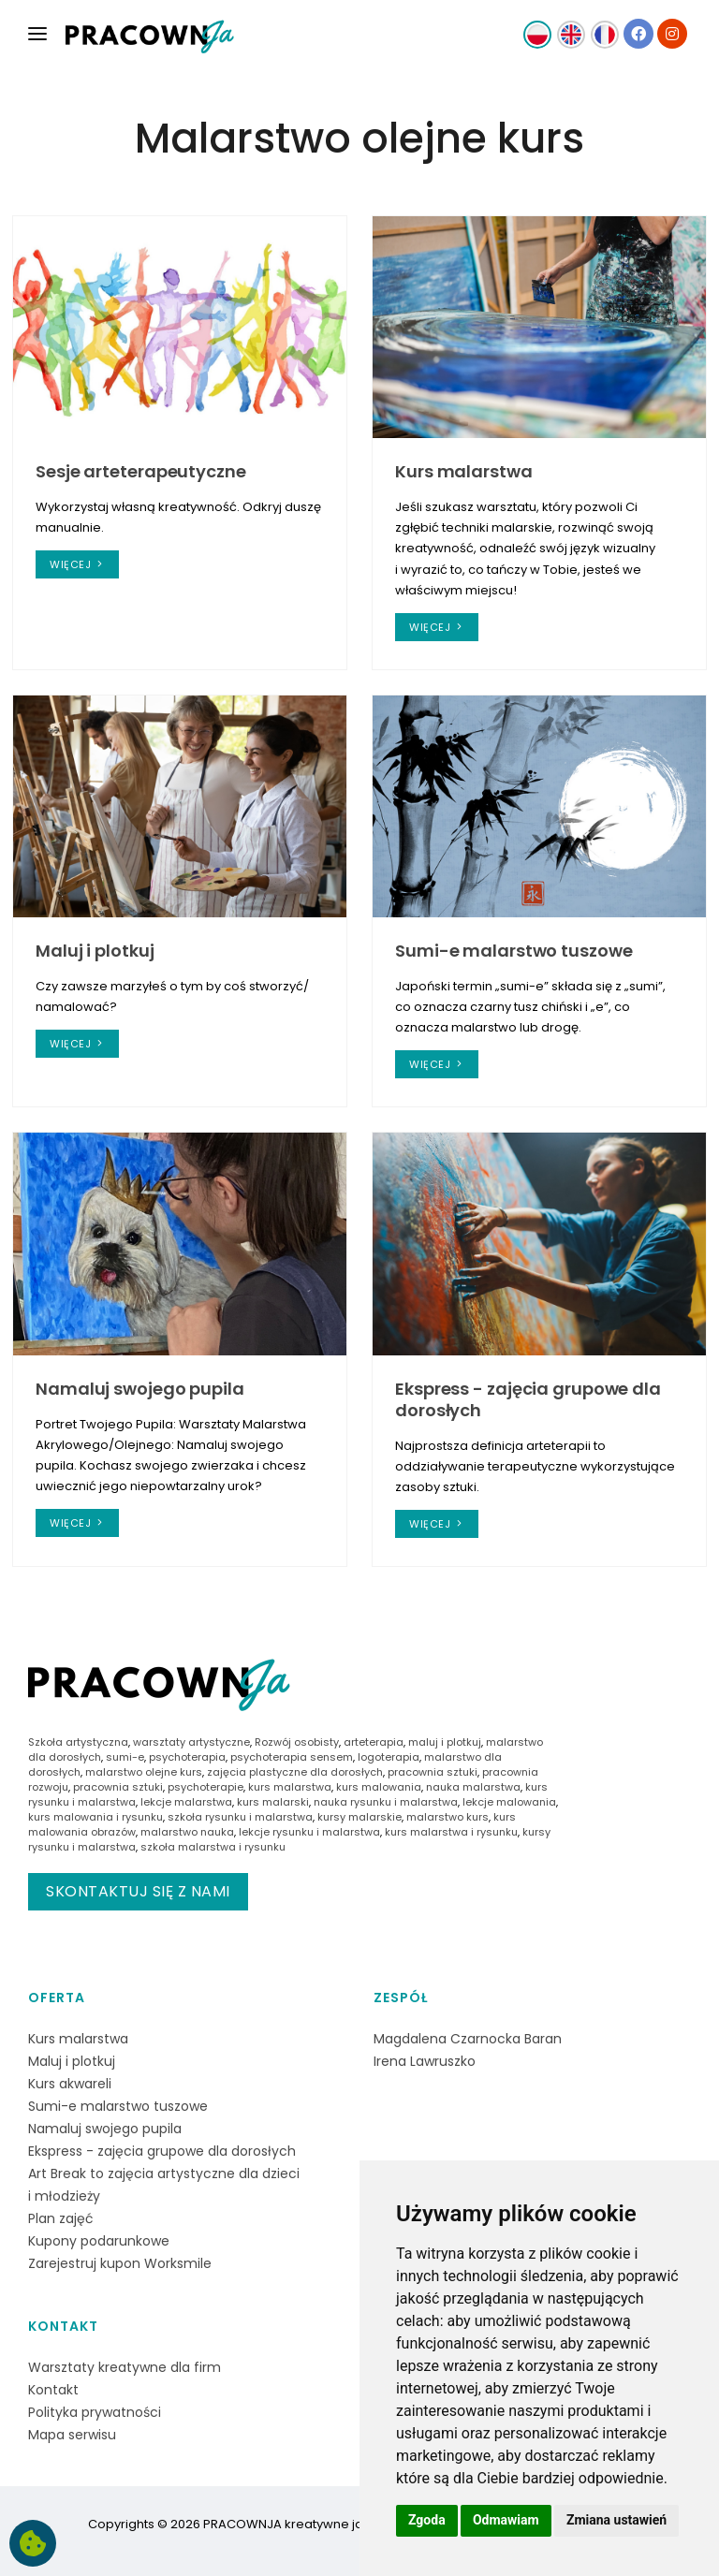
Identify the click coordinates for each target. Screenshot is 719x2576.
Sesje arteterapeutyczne (141, 471)
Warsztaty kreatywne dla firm (124, 2367)
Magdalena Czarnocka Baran (468, 2038)
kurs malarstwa (289, 1786)
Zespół (401, 1997)
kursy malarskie (359, 1816)
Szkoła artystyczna (78, 1741)
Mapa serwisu (72, 2434)
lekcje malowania (509, 1801)
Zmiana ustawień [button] (616, 2519)
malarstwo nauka (187, 1831)
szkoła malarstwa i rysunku (213, 1846)
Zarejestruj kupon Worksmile (120, 2263)
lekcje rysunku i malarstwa (309, 1831)
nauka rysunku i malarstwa (386, 1801)
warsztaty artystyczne (191, 1741)
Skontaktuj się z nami (138, 1891)
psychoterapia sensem (291, 1756)
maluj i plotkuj (444, 1741)
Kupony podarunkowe (98, 2241)
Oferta (56, 1997)
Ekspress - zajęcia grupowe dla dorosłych (528, 1399)
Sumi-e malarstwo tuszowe (514, 950)
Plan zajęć (61, 2218)
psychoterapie (205, 1786)
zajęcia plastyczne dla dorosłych (295, 1771)
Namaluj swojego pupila (140, 1388)
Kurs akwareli (69, 2083)
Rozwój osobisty (297, 1741)
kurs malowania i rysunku (95, 1816)
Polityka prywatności (94, 2412)
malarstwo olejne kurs (143, 1771)
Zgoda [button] (427, 2519)
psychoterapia (187, 1756)
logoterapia (388, 1756)
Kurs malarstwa (464, 471)
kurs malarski (273, 1801)
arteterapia (374, 1741)
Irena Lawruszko (425, 2061)
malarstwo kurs (447, 1816)
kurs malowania (378, 1786)
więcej (77, 564)
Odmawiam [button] (506, 2519)
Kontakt (63, 2326)
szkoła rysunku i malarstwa (240, 1816)
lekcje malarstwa (186, 1801)
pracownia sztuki (432, 1771)
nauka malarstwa (473, 1786)
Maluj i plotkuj (95, 950)
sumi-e (125, 1756)
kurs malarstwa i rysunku (451, 1831)
